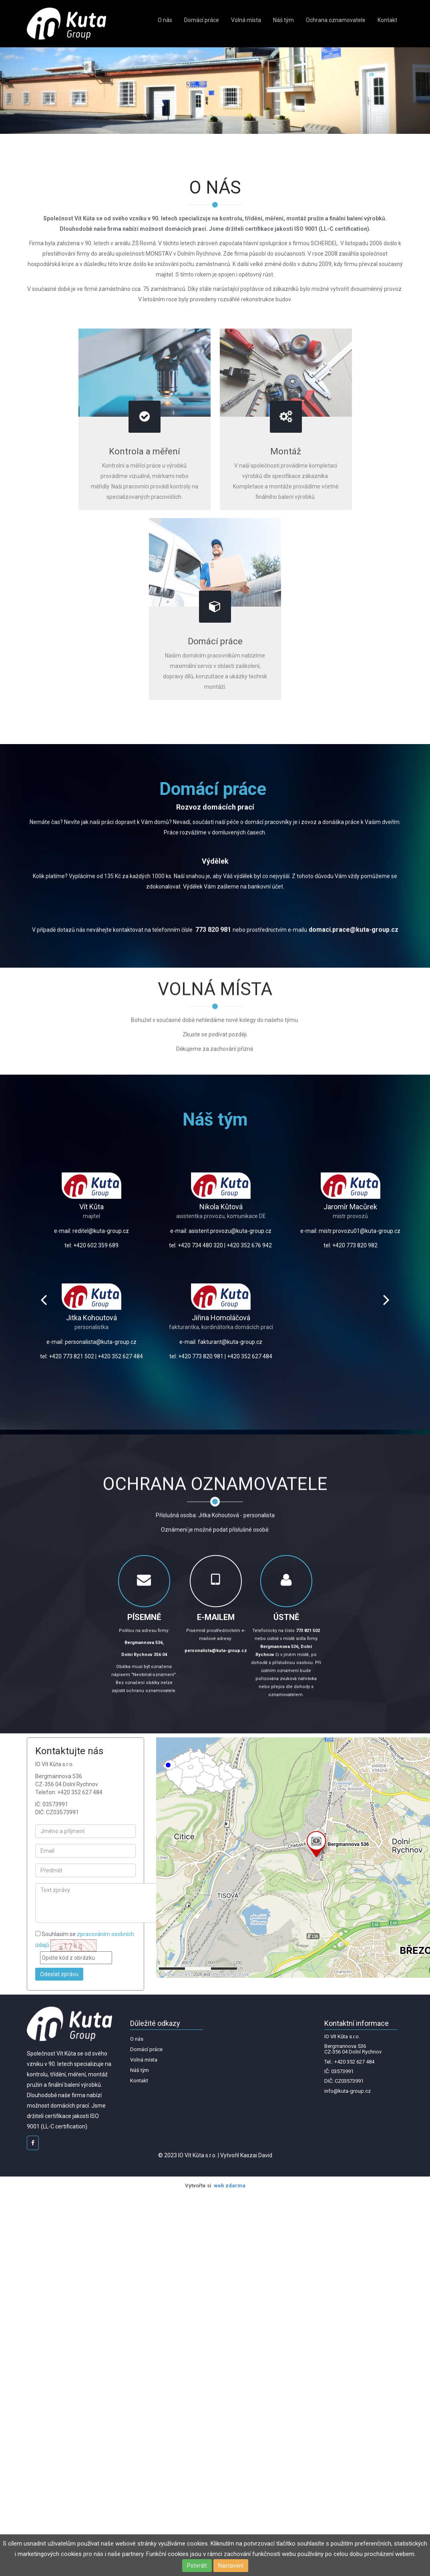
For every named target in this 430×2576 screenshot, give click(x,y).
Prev (43, 1299)
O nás (165, 20)
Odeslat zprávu (59, 1974)
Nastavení (230, 2565)
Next (386, 1299)
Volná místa (246, 20)
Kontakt (387, 20)
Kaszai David (256, 2155)
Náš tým (283, 20)
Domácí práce (201, 20)
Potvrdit (197, 2565)
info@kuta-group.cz (347, 2091)
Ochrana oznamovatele (336, 20)
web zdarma (229, 2186)
